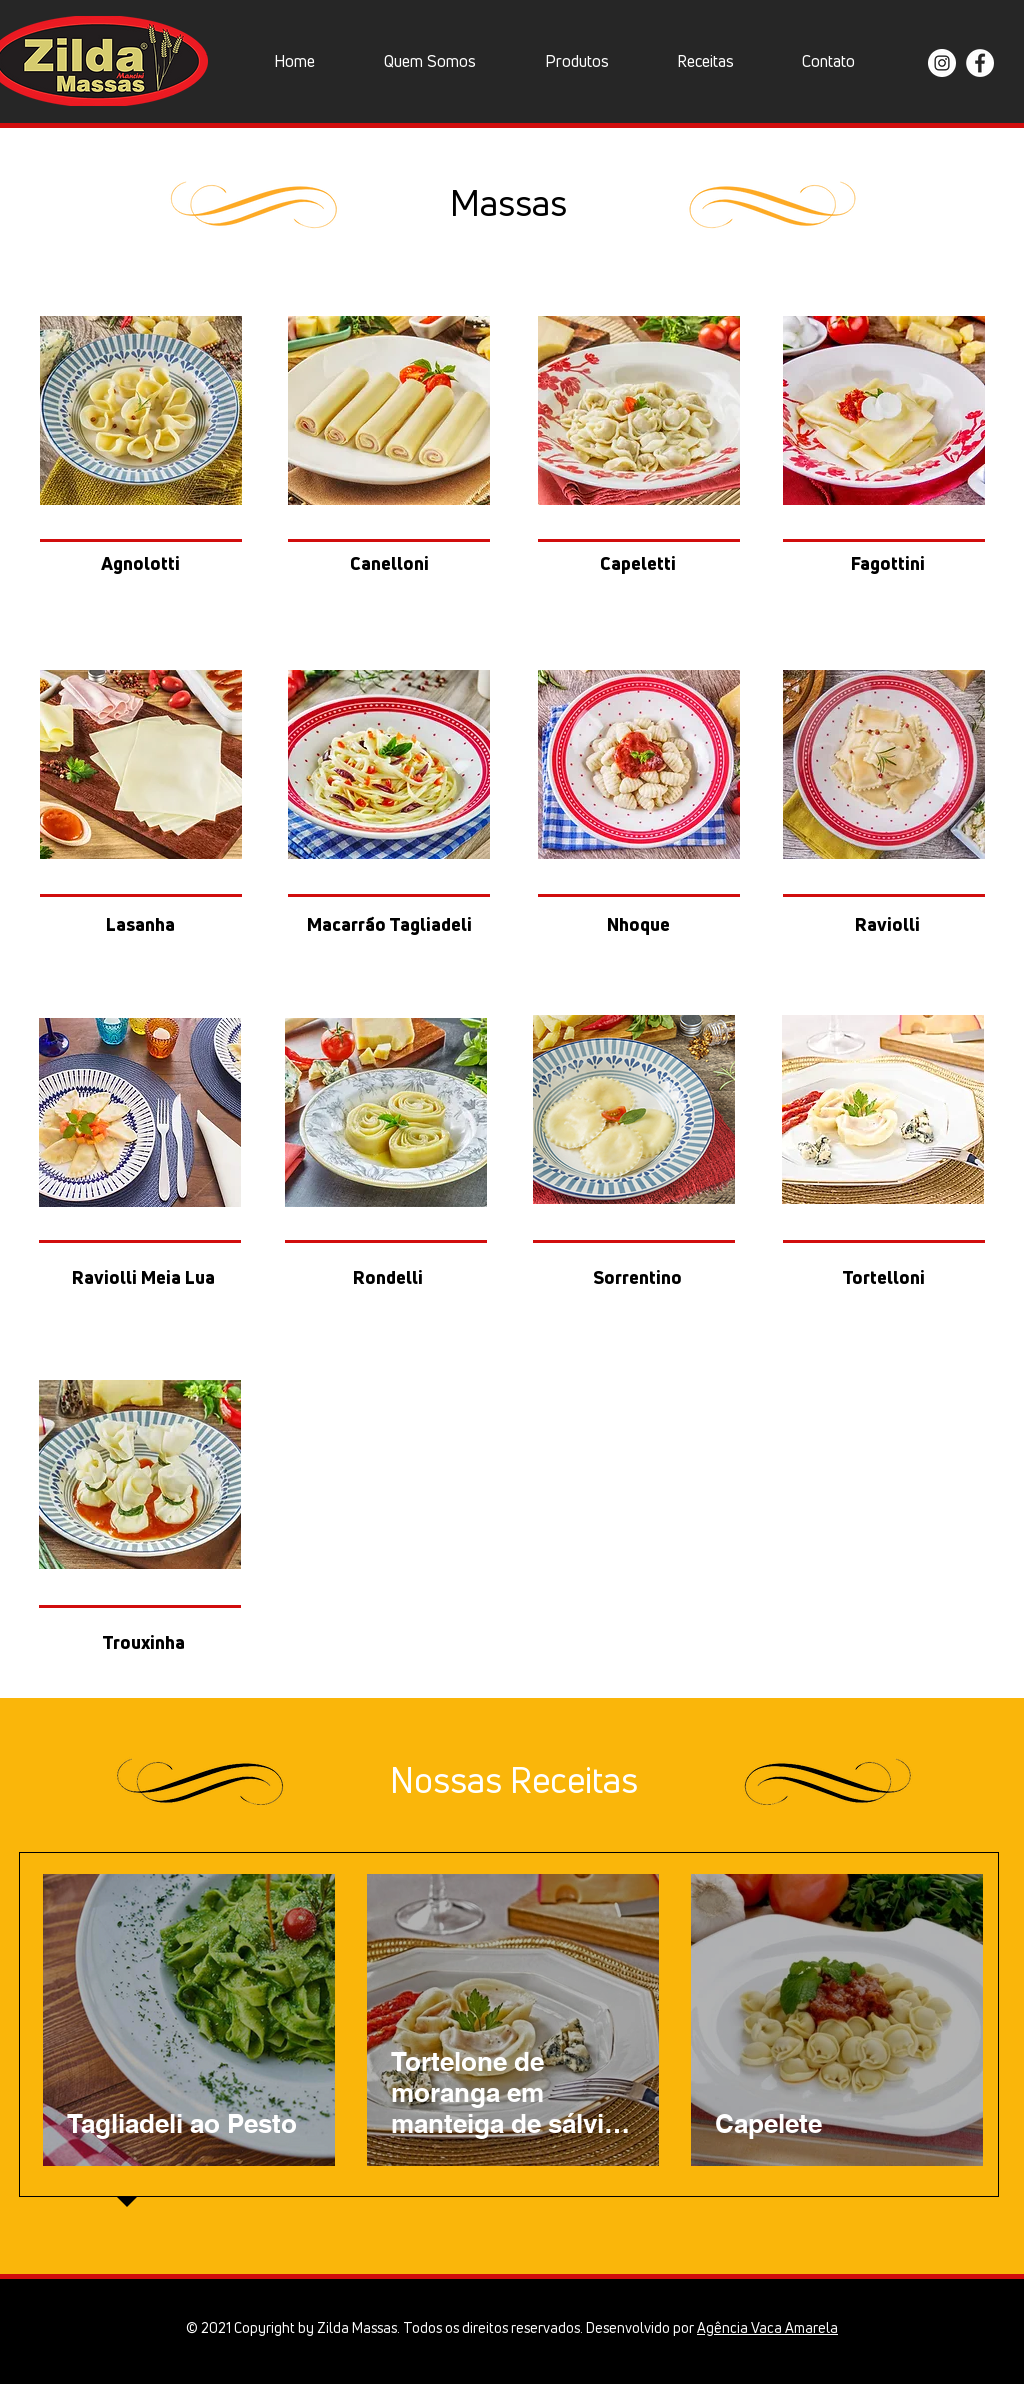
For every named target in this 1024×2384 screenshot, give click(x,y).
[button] (576, 61)
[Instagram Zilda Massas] (942, 63)
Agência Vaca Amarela (767, 2327)
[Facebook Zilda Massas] (980, 63)
